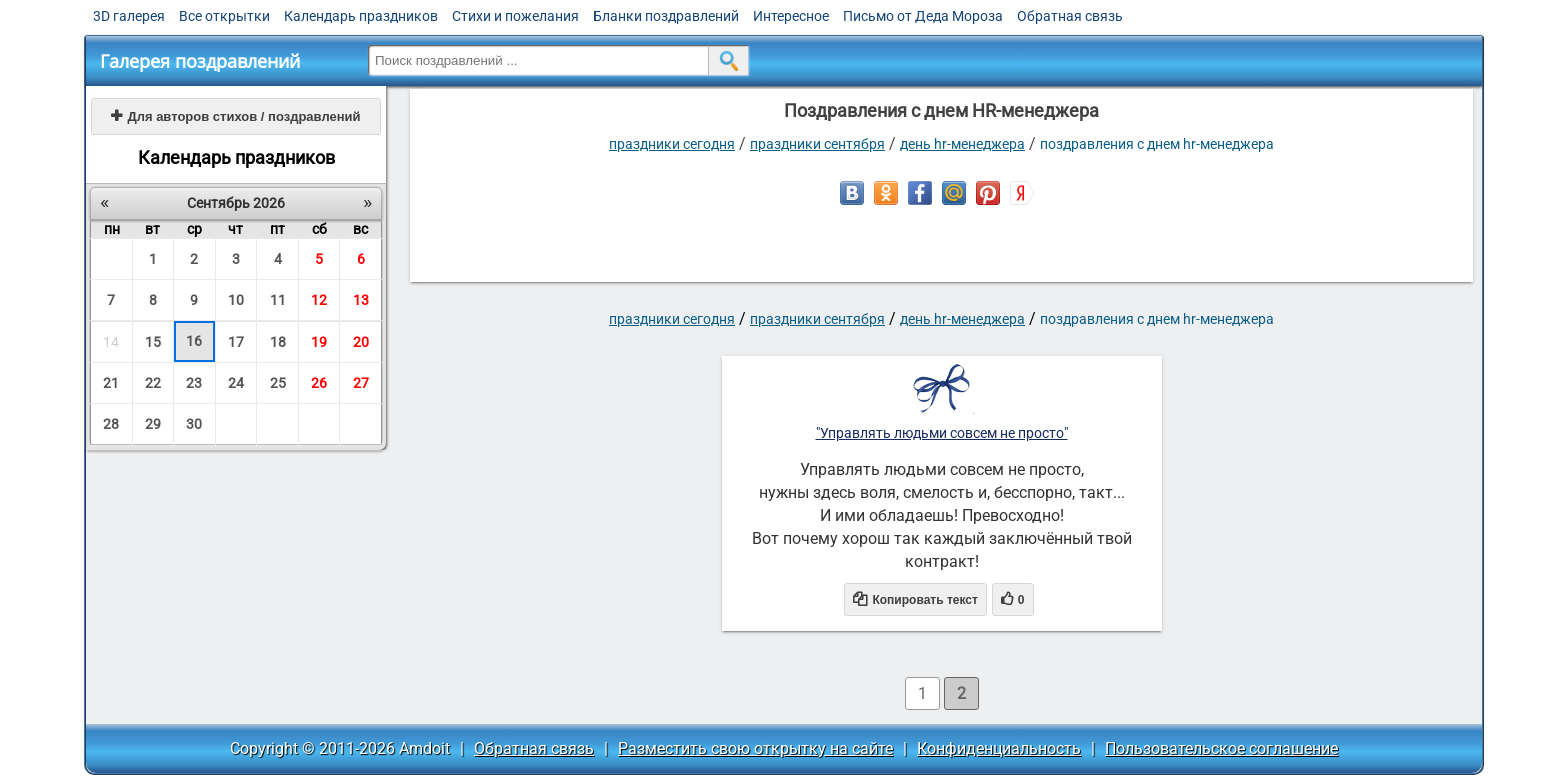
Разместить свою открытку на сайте (755, 748)
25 (278, 383)
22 (153, 383)
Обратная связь (1070, 16)
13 (361, 300)
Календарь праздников (361, 16)
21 (111, 383)
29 (153, 424)
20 (361, 342)
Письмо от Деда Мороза (923, 16)
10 (236, 300)
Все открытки (224, 16)
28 (111, 424)
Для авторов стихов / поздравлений (235, 116)
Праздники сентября (817, 144)
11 (278, 300)
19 (319, 342)
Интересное (791, 16)
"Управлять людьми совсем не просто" (942, 433)
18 (278, 342)
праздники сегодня (672, 144)
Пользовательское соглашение (1221, 748)
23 (194, 383)
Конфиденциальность (999, 748)
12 (319, 300)
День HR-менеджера (962, 144)
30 (194, 424)
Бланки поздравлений (666, 16)
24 (236, 383)
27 (361, 383)
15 (153, 342)
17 (236, 342)
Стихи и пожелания (515, 16)
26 (319, 383)
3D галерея (129, 16)
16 (194, 341)
